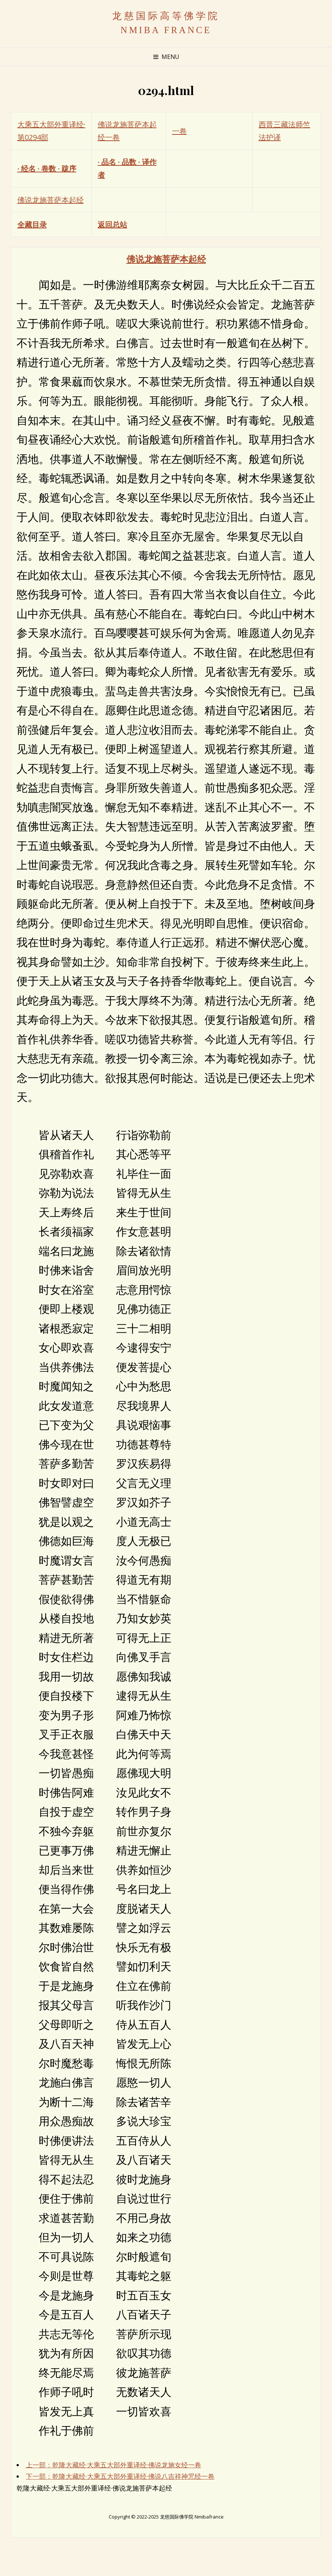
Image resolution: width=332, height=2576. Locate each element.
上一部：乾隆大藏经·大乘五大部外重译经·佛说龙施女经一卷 (113, 2464)
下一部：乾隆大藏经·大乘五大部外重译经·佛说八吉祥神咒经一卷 (120, 2476)
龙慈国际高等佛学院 (166, 16)
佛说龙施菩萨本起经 (50, 200)
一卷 (179, 131)
